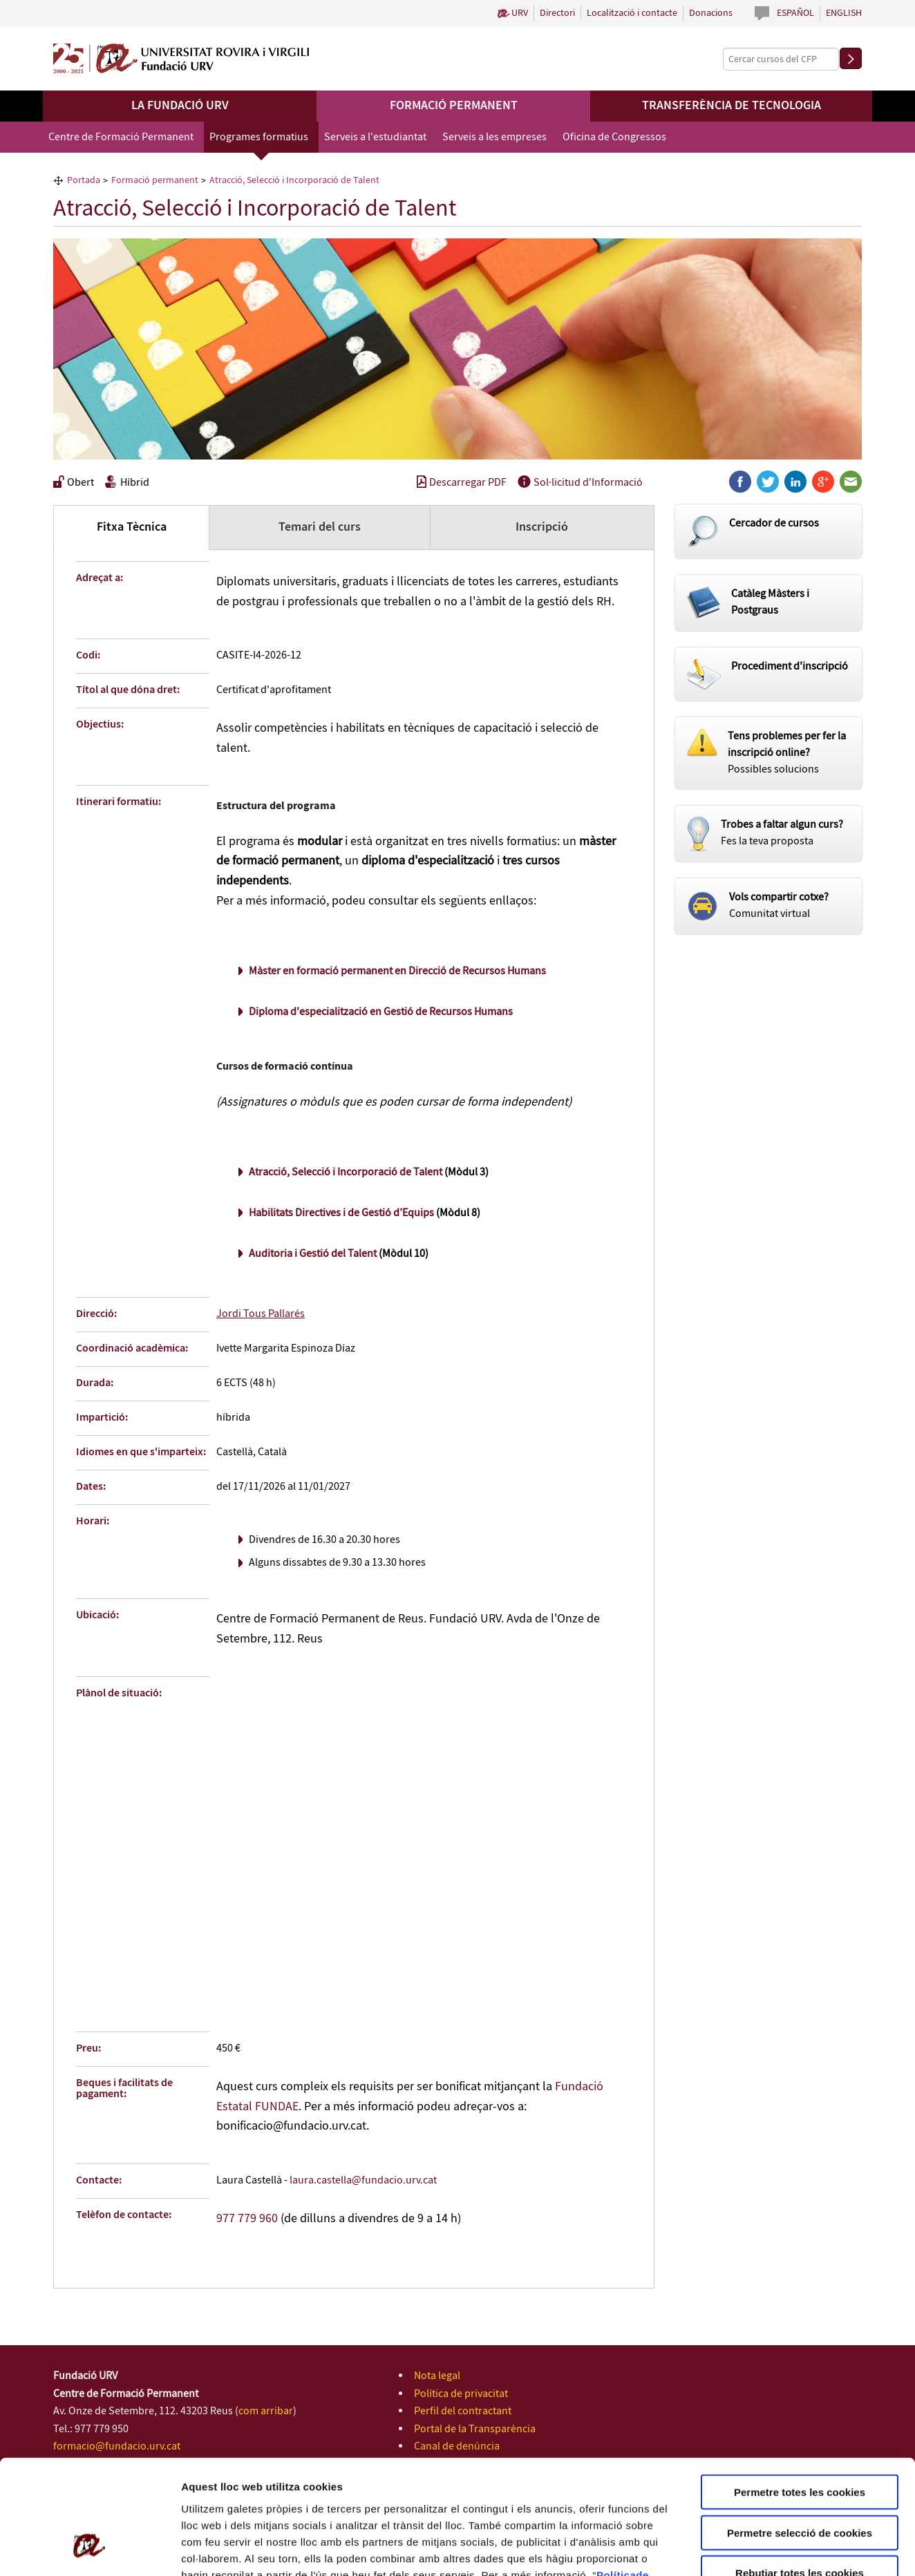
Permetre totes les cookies (799, 2394)
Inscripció (542, 527)
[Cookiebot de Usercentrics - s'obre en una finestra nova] (89, 2549)
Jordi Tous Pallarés (260, 1314)
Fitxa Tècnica (132, 527)
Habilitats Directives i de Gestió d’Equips (341, 1213)
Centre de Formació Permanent (121, 137)
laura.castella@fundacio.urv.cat (363, 2180)
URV (519, 13)
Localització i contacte (632, 13)
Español (795, 13)
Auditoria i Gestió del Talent (313, 1254)
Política (616, 2476)
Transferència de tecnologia (731, 105)
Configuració (774, 2549)
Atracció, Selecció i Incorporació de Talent (345, 1172)
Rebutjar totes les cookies (799, 2475)
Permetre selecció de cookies (799, 2435)
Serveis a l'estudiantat (375, 137)
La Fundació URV (180, 105)
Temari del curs (320, 527)
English (844, 13)
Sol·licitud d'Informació (580, 482)
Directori (557, 13)
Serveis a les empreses (494, 137)
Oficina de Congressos (614, 137)
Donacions (711, 13)
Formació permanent (454, 105)
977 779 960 (247, 2218)
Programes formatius (258, 137)
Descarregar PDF (462, 482)
